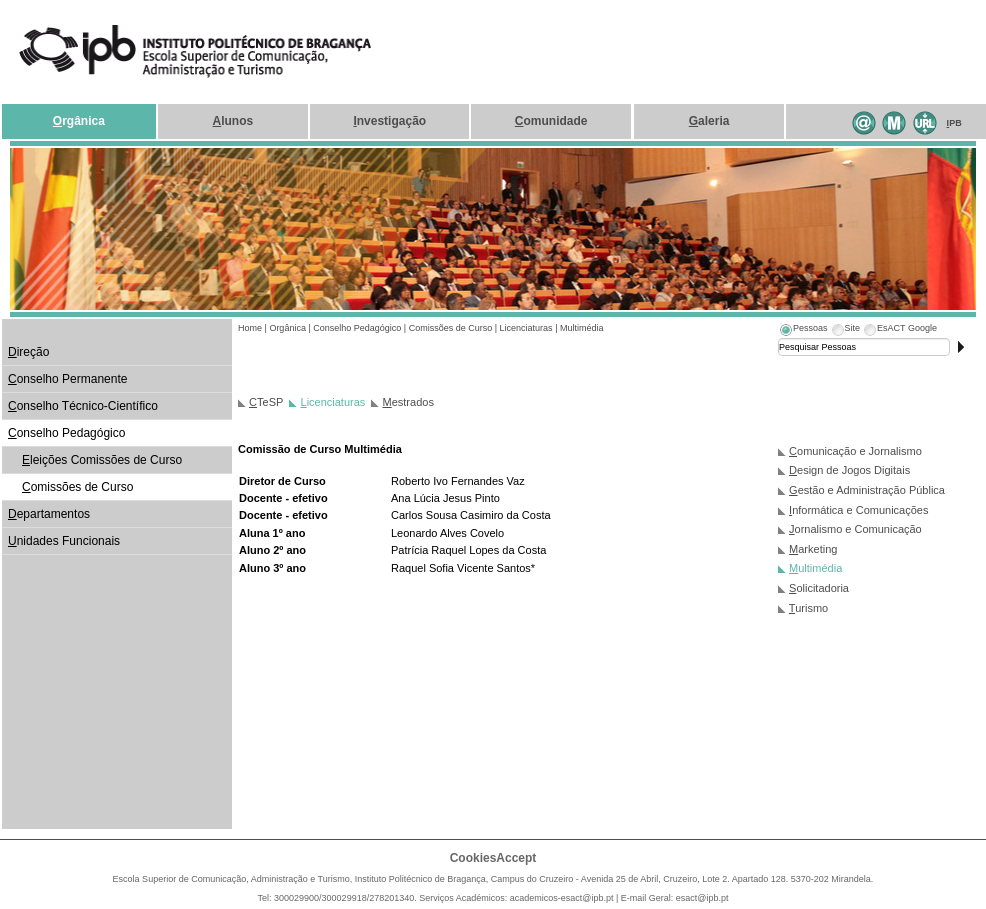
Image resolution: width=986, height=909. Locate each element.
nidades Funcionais (64, 541)
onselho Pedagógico (66, 433)
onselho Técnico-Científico (83, 406)
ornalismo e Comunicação (855, 529)
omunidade (551, 121)
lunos (233, 121)
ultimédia (815, 568)
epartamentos (49, 514)
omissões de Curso (77, 487)
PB (954, 123)
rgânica (79, 121)
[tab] (803, 331)
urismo (808, 608)
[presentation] (803, 331)
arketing (813, 549)
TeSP (266, 402)
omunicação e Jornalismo (855, 451)
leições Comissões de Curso (102, 460)
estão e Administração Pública (867, 490)
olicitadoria (819, 588)
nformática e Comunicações (858, 510)
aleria (709, 121)
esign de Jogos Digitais (849, 470)
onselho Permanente (67, 379)
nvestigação (389, 121)
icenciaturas (333, 402)
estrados (408, 402)
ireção (28, 352)
